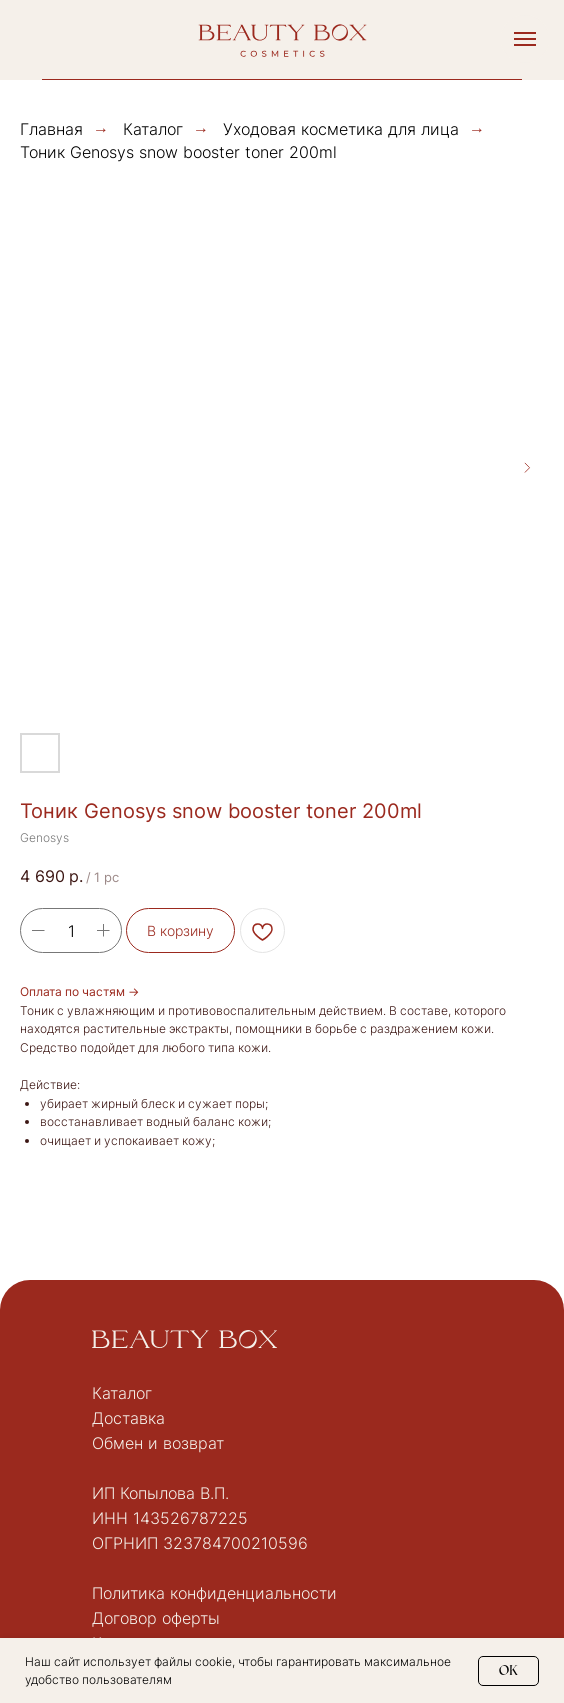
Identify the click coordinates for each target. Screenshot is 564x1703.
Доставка (128, 1418)
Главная (51, 129)
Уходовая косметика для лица (341, 129)
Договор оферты (156, 1618)
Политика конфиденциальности (214, 1593)
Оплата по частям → (79, 991)
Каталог (153, 129)
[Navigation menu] (525, 39)
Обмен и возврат (158, 1443)
